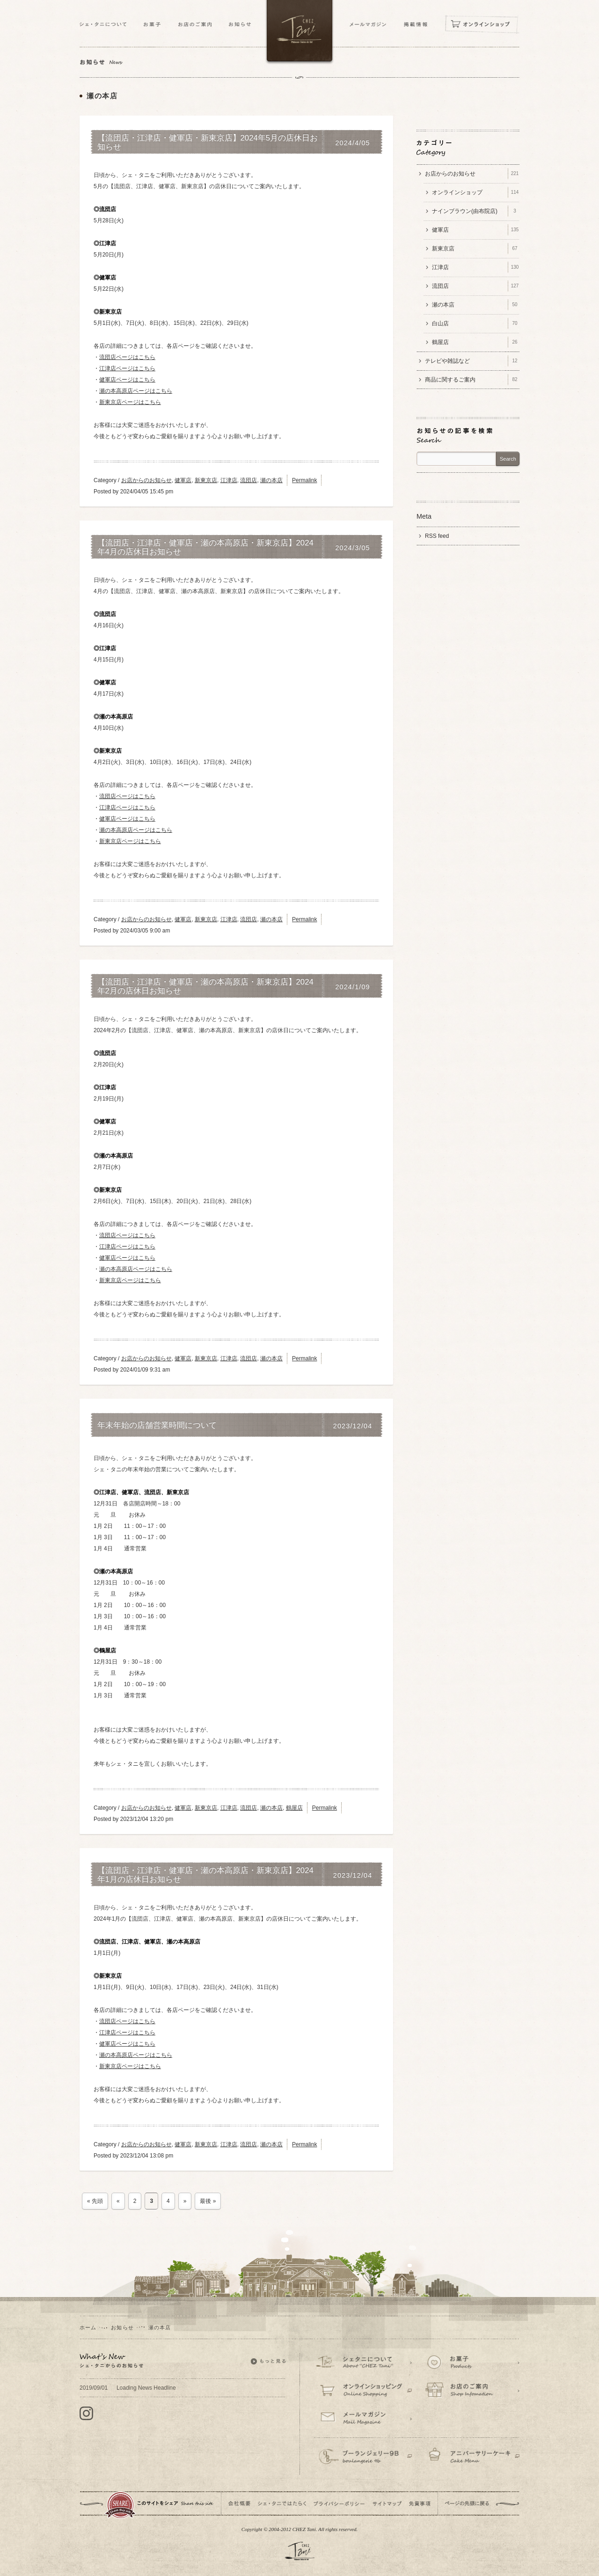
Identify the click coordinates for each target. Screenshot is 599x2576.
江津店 (228, 480)
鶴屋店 (294, 1808)
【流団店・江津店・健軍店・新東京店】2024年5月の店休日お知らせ (207, 142)
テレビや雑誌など (472, 361)
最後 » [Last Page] (208, 2201)
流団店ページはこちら (127, 357)
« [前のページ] (118, 2201)
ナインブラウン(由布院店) (475, 211)
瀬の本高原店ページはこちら (135, 391)
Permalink (304, 480)
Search (508, 459)
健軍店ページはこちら (127, 379)
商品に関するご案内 (472, 379)
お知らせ (122, 2327)
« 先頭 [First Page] (95, 2201)
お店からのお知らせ (146, 480)
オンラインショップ (475, 192)
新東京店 (206, 480)
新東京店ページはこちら (130, 402)
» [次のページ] (185, 2201)
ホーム (88, 2327)
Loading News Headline (128, 2388)
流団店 (248, 480)
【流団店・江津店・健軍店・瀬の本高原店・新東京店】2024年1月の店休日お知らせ (205, 1874)
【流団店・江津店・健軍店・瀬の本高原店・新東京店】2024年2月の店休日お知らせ (205, 986)
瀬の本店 (271, 480)
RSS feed (437, 536)
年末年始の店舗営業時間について (157, 1425)
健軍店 (183, 480)
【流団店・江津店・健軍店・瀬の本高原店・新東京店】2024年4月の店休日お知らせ (205, 547)
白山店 (475, 323)
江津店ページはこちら (127, 368)
